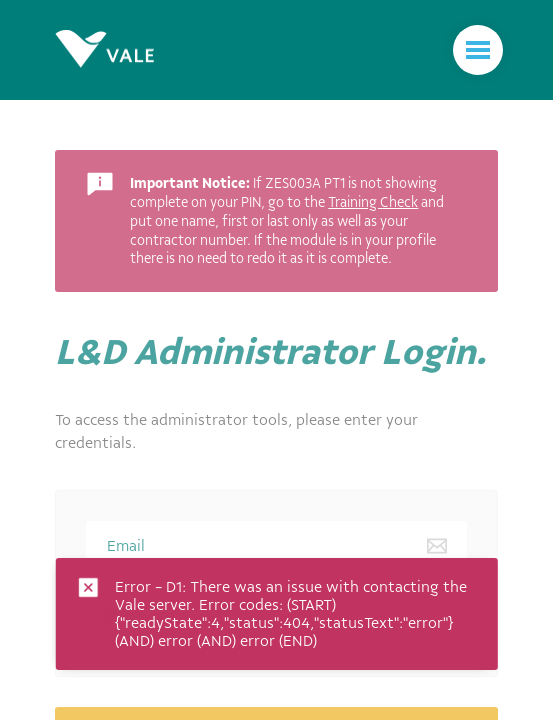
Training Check (373, 202)
